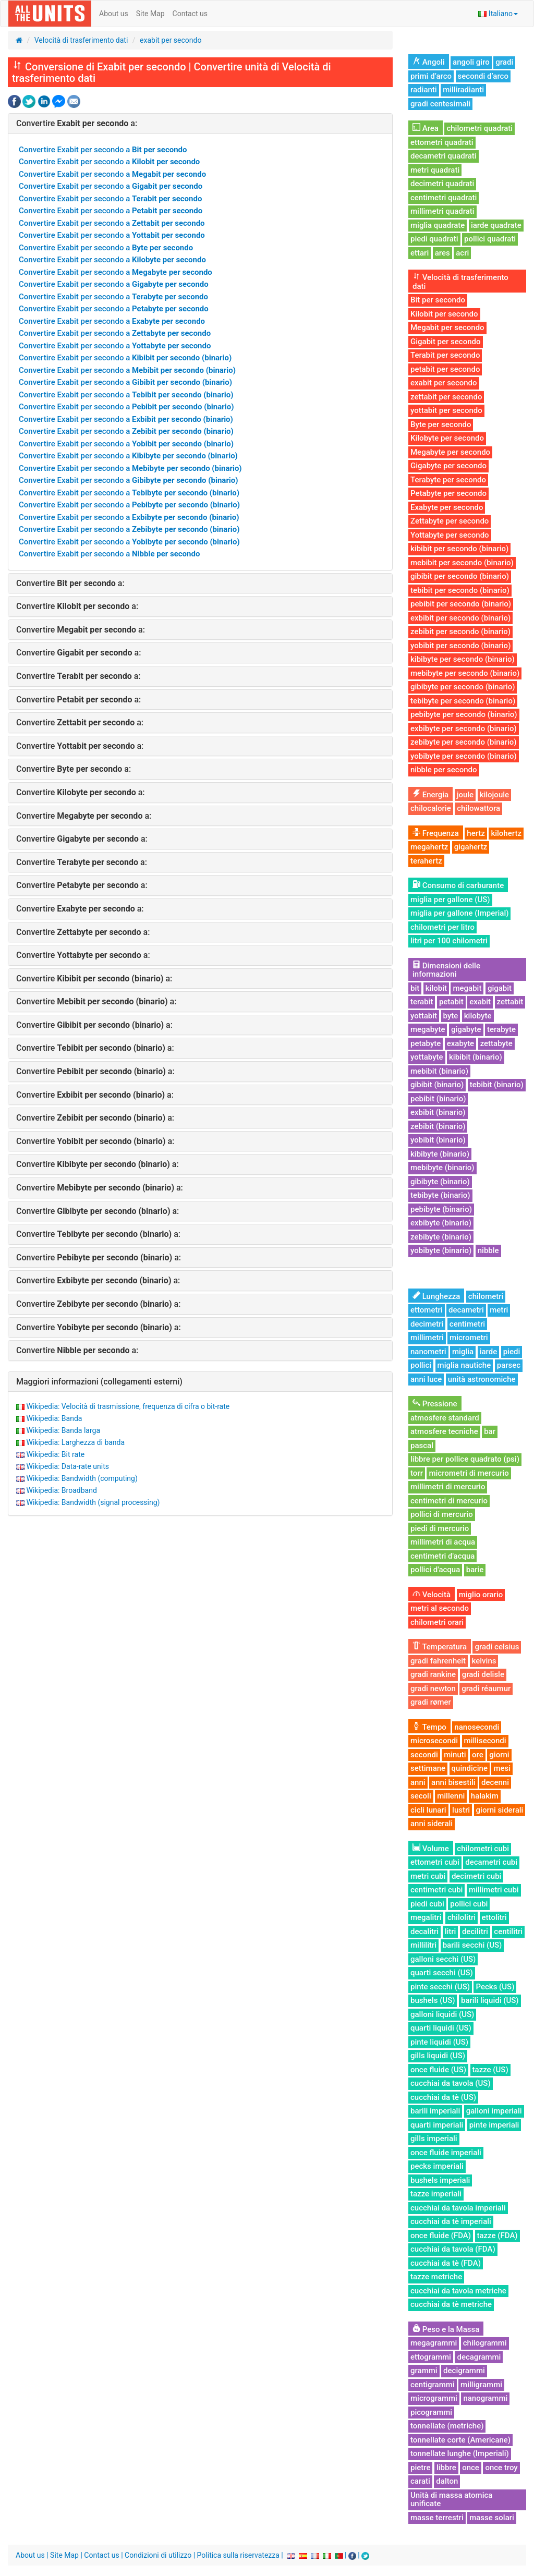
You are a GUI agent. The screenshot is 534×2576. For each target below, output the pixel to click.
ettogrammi (430, 2357)
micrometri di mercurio (468, 1473)
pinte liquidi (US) (439, 2042)
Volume (430, 1848)
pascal (421, 1445)
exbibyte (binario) (440, 1223)
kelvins (484, 1661)
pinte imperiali (494, 2125)
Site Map (150, 13)
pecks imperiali (437, 2166)
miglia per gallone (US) (450, 899)
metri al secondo (439, 1608)
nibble (488, 1250)
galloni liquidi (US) (442, 2014)
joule (465, 794)
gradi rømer (430, 1702)
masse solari (491, 2517)
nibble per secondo (443, 769)
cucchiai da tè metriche (451, 2304)
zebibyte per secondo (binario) (463, 742)
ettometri (426, 1310)
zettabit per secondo (446, 397)
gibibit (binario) (437, 1084)
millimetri (427, 1337)
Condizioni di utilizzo (158, 2555)
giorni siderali (500, 1810)
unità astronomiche (482, 1379)
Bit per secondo (437, 300)
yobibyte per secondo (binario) (463, 756)
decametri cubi (491, 1862)
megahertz (429, 847)
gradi (504, 62)
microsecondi (434, 1740)
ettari (419, 253)
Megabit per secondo (447, 327)
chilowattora (478, 808)
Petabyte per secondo (448, 493)
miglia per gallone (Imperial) (459, 913)
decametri (466, 1310)
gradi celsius (497, 1646)
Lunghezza (436, 1296)
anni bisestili (453, 1782)
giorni (499, 1754)
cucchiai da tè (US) (443, 2097)
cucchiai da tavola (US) (450, 2083)
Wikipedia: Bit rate (55, 1454)
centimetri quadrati (443, 197)
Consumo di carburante (458, 885)
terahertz (426, 861)
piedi (511, 1351)
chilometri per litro (442, 927)
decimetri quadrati (442, 183)
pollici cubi (469, 1904)
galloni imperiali (494, 2111)
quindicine (470, 1768)
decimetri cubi (477, 1876)
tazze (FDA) (497, 2235)
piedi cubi (427, 1904)
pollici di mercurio (441, 1514)
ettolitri (494, 1917)
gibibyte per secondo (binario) (462, 686)
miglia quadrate (437, 225)
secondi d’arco (483, 76)
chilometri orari (437, 1622)
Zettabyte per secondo (449, 521)
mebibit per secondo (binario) (462, 562)
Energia (430, 794)
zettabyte (496, 1043)
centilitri (508, 1931)
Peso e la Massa (445, 2329)
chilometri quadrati (479, 128)
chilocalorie (430, 808)
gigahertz (471, 847)
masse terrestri (437, 2517)
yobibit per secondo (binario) (460, 645)
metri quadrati (434, 170)
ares (442, 253)
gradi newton (433, 1688)
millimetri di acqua (442, 1542)
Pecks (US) (495, 1986)
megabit (467, 988)
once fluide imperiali (445, 2152)
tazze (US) (490, 2069)
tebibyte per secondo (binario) (462, 701)
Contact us (190, 13)
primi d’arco (431, 76)
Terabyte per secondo (448, 479)
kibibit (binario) (475, 1057)
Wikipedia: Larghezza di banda (75, 1442)
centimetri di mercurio (449, 1500)
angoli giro (471, 62)
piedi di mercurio (439, 1528)
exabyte (460, 1043)
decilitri (475, 1931)
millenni (451, 1796)
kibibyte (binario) (439, 1154)
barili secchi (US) (472, 1945)
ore (477, 1754)
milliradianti (463, 89)
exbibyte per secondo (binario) (463, 728)
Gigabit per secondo (445, 341)
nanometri (428, 1351)
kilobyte (478, 1015)
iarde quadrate (496, 225)
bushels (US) (432, 2000)
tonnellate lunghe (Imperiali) (459, 2453)
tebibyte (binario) (440, 1195)
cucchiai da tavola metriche (458, 2290)
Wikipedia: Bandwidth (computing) (81, 1478)
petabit (451, 1001)
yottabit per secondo (446, 410)
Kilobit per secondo (444, 314)
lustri (461, 1810)
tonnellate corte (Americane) (460, 2440)
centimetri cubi (436, 1889)
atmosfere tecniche (444, 1431)
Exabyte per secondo (446, 507)
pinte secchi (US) (440, 1986)
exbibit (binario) (438, 1112)
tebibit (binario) (497, 1084)
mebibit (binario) (439, 1071)
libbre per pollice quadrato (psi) (464, 1459)
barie (475, 1569)
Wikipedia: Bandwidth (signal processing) (93, 1502)
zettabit (510, 1001)
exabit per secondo (170, 40)
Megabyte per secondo (450, 452)
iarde (488, 1351)
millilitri (423, 1945)
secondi (424, 1754)
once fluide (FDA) (440, 2235)
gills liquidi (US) (437, 2055)
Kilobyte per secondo (447, 438)
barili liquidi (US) (490, 2000)
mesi (502, 1768)
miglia (463, 1351)
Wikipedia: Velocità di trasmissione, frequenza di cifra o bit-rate (127, 1406)
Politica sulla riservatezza (238, 2555)
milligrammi (481, 2384)
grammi (424, 2370)
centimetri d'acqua (442, 1556)
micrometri (469, 1337)
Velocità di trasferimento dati (81, 40)
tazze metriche (436, 2276)
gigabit (500, 988)
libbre (446, 2467)
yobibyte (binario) (440, 1250)
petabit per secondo (445, 369)
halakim (485, 1796)
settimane (427, 1768)
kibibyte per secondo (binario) (462, 659)
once (470, 2467)
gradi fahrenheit (438, 1661)
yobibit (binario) (438, 1140)
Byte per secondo (440, 424)
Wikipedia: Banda (54, 1418)
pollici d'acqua (435, 1569)
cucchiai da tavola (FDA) (452, 2249)
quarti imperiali (436, 2125)
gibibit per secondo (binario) (459, 576)
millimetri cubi (494, 1889)
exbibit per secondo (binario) (460, 618)
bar (489, 1431)
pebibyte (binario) (441, 1209)
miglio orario (481, 1594)
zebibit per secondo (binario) (460, 631)
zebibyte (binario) (440, 1237)
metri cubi (427, 1876)
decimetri (426, 1324)
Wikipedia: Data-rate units (67, 1466)
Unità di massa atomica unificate (451, 2499)
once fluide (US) (438, 2069)
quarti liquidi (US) (440, 2028)
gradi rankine (433, 1674)
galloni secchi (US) (443, 1959)
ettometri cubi (434, 1862)
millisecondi (485, 1740)
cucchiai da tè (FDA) (445, 2263)
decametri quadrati (443, 156)
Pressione (434, 1403)
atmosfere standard (444, 1418)
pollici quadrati (490, 239)
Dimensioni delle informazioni (446, 970)
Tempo (429, 1727)
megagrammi (433, 2343)
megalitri (425, 1917)
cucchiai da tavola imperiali (458, 2208)
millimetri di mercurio (447, 1486)
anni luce (426, 1379)
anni (418, 1782)
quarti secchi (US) (441, 1972)
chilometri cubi (483, 1848)
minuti (455, 1754)
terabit (421, 1001)
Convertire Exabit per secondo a (103, 149)
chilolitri (461, 1917)
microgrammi (433, 2398)
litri (450, 1931)
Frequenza (435, 833)
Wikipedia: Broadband (61, 1490)
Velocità (431, 1594)
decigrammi (464, 2370)
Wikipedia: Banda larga (63, 1430)
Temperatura (439, 1646)
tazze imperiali (436, 2193)
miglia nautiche (464, 1365)
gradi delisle (483, 1674)
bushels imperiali (440, 2180)
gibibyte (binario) (440, 1181)
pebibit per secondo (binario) (460, 604)
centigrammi (432, 2384)
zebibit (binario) (437, 1126)
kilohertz (506, 833)
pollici (420, 1365)
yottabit (423, 1015)
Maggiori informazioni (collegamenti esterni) (99, 1382)
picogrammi (431, 2412)
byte (450, 1015)
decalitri (424, 1931)
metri (499, 1310)
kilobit (436, 988)
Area (425, 128)
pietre (420, 2467)
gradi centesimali (440, 103)
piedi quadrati (434, 239)
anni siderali (431, 1823)
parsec (508, 1365)
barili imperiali (435, 2111)
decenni (495, 1782)
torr (416, 1473)
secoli (420, 1796)
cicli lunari (428, 1810)
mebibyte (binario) (442, 1167)
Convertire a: (76, 123)
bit (414, 988)
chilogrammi (485, 2343)
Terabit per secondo (445, 355)
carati (420, 2481)
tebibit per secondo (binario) (459, 590)
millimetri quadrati (442, 211)
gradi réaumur (486, 1688)
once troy (501, 2467)
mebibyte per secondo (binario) (464, 673)
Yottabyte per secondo (449, 535)
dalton (447, 2481)
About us (113, 13)
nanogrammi (485, 2398)
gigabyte (466, 1029)
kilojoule (494, 794)
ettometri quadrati (442, 142)
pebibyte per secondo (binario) (463, 714)
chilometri (486, 1296)
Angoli (428, 62)
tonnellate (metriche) (446, 2426)
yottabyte (426, 1057)
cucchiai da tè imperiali (450, 2221)
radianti (423, 89)
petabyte (425, 1043)
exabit (480, 1001)
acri (462, 253)
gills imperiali (433, 2138)
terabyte (501, 1029)
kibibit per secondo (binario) (459, 548)
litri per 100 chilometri (449, 940)
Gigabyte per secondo (448, 465)
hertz (476, 833)
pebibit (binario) (438, 1098)
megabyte (427, 1029)
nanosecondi (476, 1727)
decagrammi (479, 2357)
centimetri (467, 1324)
